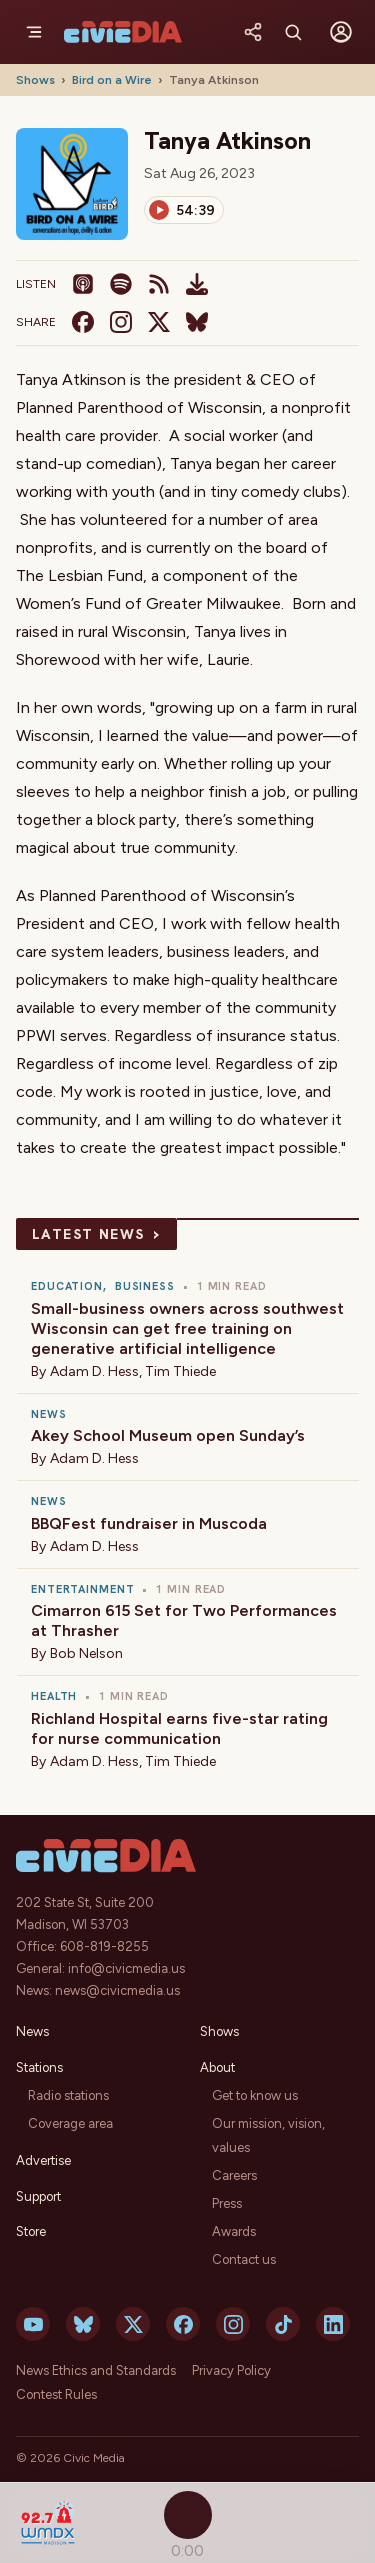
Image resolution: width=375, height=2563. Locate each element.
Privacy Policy (231, 2370)
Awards (234, 2231)
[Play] (184, 210)
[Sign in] (341, 32)
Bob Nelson (86, 1653)
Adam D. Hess (94, 1371)
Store (31, 2231)
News (32, 2031)
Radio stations (68, 2095)
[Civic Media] (123, 32)
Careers (234, 2175)
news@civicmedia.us (117, 1990)
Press (227, 2203)
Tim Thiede (180, 1371)
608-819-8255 (104, 1946)
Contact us (244, 2259)
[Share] (253, 32)
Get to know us (255, 2095)
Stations (39, 2067)
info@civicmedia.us (126, 1968)
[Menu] (34, 32)
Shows (35, 80)
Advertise (43, 2160)
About (217, 2067)
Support (38, 2196)
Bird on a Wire (112, 80)
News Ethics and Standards (96, 2370)
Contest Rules (56, 2394)
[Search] (293, 32)
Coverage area (70, 2123)
